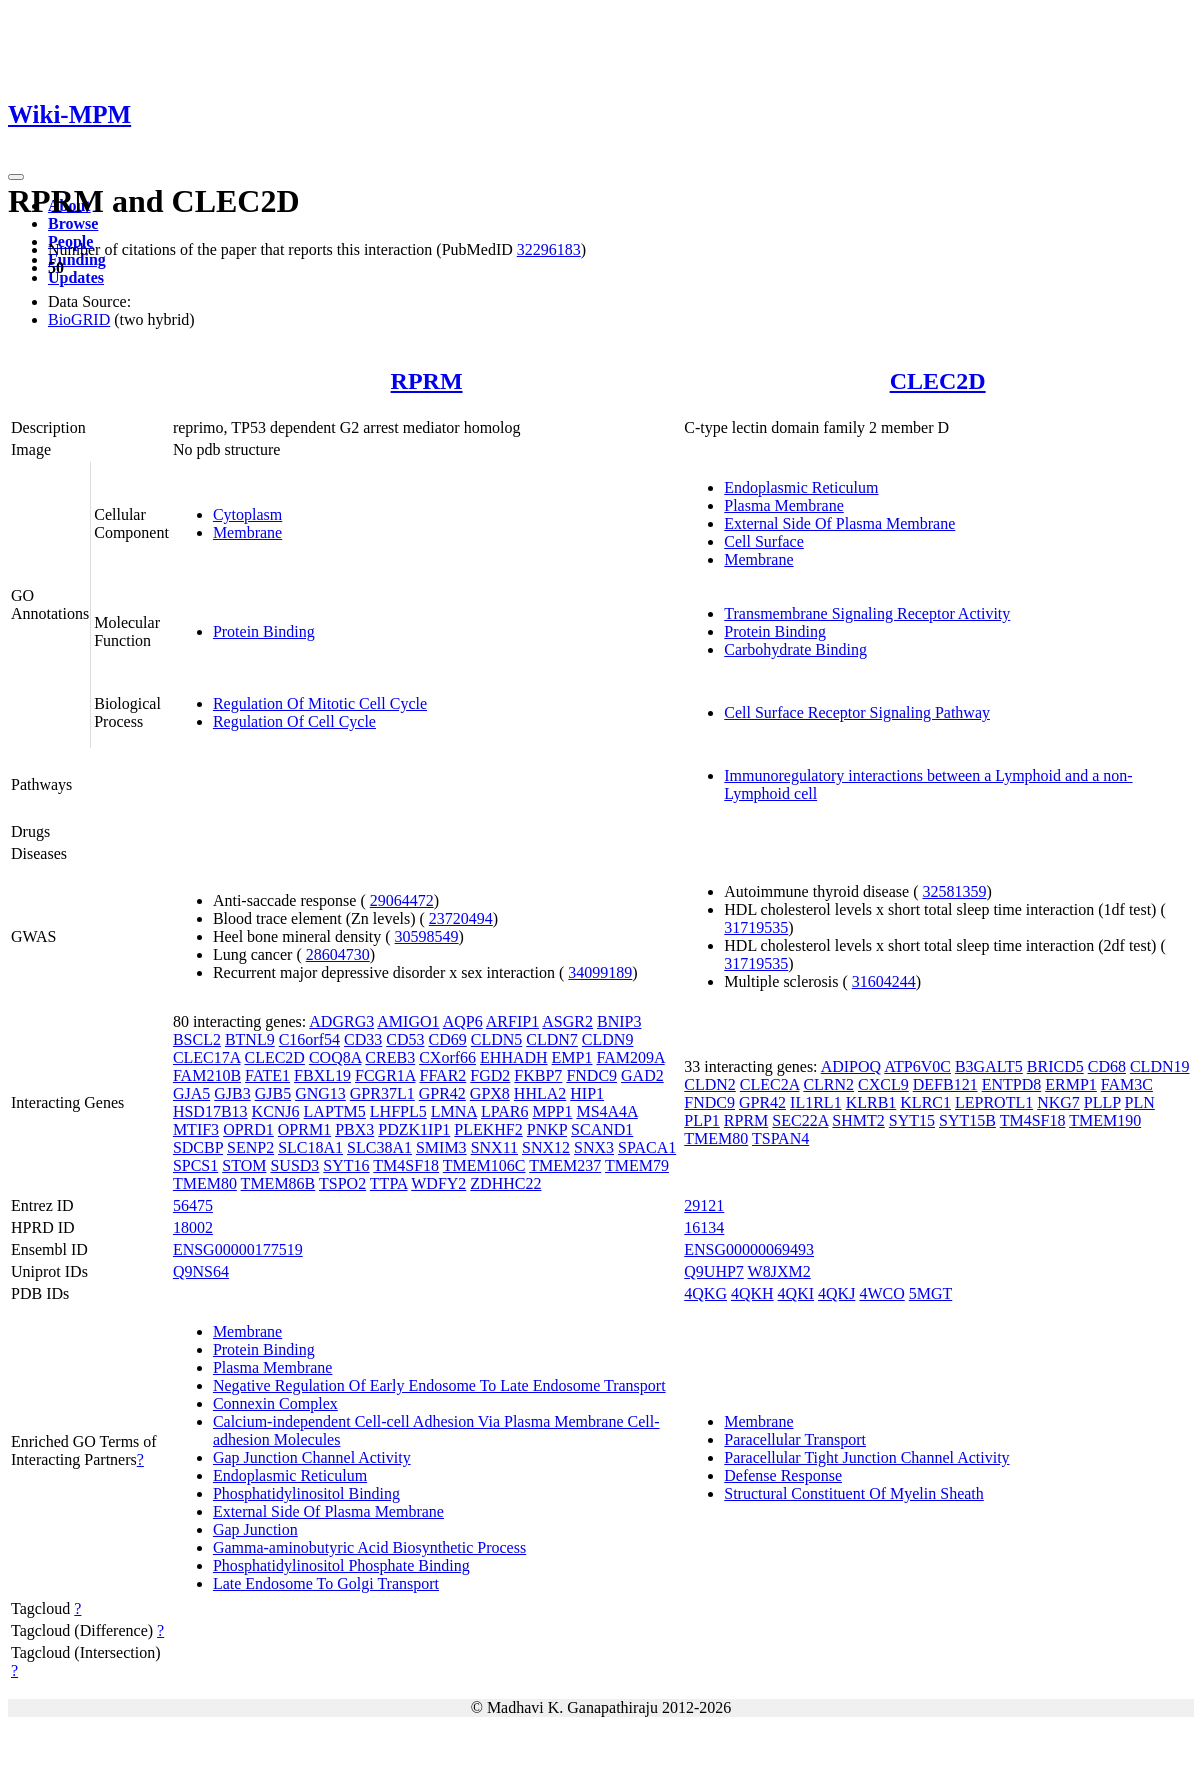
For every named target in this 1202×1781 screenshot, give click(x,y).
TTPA (389, 1183)
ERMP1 (1071, 1084)
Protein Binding (264, 631)
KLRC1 (925, 1102)
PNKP (547, 1129)
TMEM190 (1105, 1120)
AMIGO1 (408, 1021)
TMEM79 (637, 1165)
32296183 (549, 249)
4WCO (881, 1293)
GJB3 (232, 1093)
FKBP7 (538, 1075)
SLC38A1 (379, 1147)
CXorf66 (447, 1057)
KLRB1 (871, 1102)
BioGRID (79, 319)
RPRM (427, 381)
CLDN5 (497, 1039)
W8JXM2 (779, 1271)
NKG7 (1058, 1102)
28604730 (338, 954)
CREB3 (390, 1057)
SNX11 (494, 1147)
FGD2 (490, 1075)
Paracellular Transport (795, 1439)
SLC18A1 (310, 1147)
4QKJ (836, 1293)
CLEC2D (938, 381)
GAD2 (642, 1075)
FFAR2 (442, 1075)
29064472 (402, 900)
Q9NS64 (201, 1271)
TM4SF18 (406, 1165)
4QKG (705, 1293)
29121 (704, 1205)
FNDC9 (591, 1075)
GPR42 (442, 1093)
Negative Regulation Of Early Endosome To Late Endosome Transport (439, 1385)
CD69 (447, 1039)
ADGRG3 (341, 1021)
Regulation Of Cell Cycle (294, 721)
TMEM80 (205, 1183)
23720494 (461, 918)
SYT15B (967, 1120)
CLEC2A (770, 1084)
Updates (76, 277)
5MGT (931, 1293)
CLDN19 (1160, 1066)
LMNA (454, 1111)
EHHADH (514, 1057)
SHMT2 (858, 1120)
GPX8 (490, 1093)
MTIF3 (196, 1129)
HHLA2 (540, 1093)
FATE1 (267, 1075)
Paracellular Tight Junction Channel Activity (866, 1457)
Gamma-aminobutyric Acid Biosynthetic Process (369, 1547)
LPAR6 (504, 1111)
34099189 (600, 972)
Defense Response (783, 1475)
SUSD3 (294, 1165)
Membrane (247, 532)
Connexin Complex (275, 1403)
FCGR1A (385, 1075)
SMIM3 (441, 1147)
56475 (193, 1205)
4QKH (752, 1293)
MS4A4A (606, 1111)
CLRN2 (828, 1084)
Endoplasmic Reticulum (801, 487)
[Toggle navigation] (16, 177)
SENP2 (250, 1147)
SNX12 (546, 1147)
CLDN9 (608, 1039)
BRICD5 (1055, 1066)
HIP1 (587, 1093)
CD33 (363, 1039)
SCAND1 (602, 1129)
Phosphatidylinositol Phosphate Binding (341, 1565)
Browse (73, 223)
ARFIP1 (512, 1021)
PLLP (1102, 1102)
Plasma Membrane (784, 505)
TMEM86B (278, 1183)
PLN (1140, 1102)
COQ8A (335, 1057)
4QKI (796, 1293)
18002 (193, 1227)
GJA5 (191, 1093)
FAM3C (1127, 1084)
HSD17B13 (210, 1111)
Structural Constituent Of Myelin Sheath (854, 1493)
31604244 (884, 981)
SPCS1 (195, 1165)
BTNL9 (250, 1039)
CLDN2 (710, 1084)
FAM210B (207, 1075)
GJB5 (273, 1093)
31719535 (756, 927)
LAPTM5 (335, 1111)
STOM (244, 1165)
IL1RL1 (816, 1102)
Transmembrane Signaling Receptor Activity (867, 613)
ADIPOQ (851, 1066)
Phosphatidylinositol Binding (306, 1493)
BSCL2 (197, 1039)
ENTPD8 (1012, 1084)
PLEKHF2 (488, 1129)
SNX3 (594, 1147)
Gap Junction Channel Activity (312, 1457)
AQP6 (463, 1021)
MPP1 (552, 1111)
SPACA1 (647, 1147)
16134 (704, 1227)
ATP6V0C (917, 1066)
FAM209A (631, 1057)
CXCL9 (883, 1084)
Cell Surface (764, 541)
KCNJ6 (276, 1111)
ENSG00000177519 (238, 1249)
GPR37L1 (382, 1093)
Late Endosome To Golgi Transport (326, 1583)
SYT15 (912, 1120)
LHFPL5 (398, 1111)
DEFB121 (945, 1084)
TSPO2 (342, 1183)
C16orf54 (309, 1039)
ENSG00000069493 (749, 1249)
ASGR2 (567, 1021)
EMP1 (572, 1057)
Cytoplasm (247, 514)
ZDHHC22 (505, 1183)
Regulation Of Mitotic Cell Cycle (320, 703)
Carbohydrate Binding (795, 649)
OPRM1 (304, 1129)
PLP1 (702, 1120)
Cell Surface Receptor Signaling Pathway (857, 712)
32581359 (954, 891)
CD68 (1107, 1066)
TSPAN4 (780, 1138)
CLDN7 (552, 1039)
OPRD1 (248, 1129)
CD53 (405, 1039)
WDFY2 (438, 1183)
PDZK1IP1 (414, 1129)
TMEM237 (565, 1165)
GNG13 (320, 1093)
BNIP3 (619, 1021)
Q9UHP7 (714, 1271)
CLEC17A (207, 1057)
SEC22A (800, 1120)
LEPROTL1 (994, 1102)
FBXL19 (322, 1075)
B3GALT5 (989, 1066)
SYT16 (346, 1165)
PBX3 (354, 1129)
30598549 (427, 936)
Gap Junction (255, 1529)
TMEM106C (484, 1165)
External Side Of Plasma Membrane (839, 523)
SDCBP (198, 1147)
